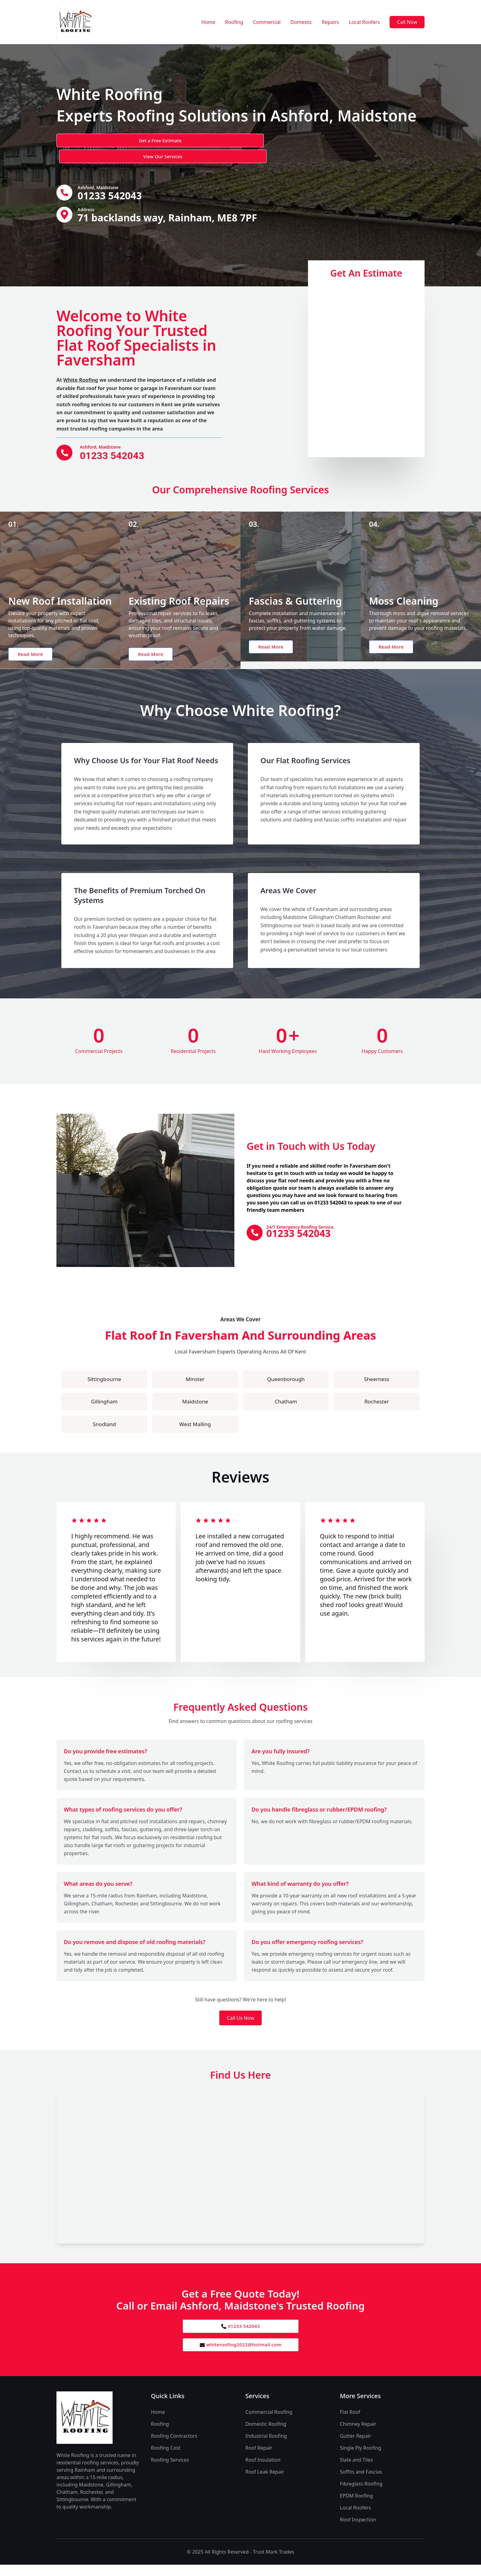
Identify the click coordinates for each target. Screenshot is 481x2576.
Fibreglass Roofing (361, 2495)
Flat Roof (350, 2423)
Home (208, 22)
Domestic (301, 22)
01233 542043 (240, 2335)
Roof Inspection (358, 2531)
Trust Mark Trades (273, 2563)
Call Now (407, 22)
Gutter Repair (355, 2447)
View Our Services (162, 140)
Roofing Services (170, 2471)
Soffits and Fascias (361, 2483)
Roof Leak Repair (264, 2483)
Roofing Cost (165, 2459)
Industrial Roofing (266, 2447)
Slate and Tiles (356, 2471)
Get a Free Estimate (89, 140)
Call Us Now (240, 2026)
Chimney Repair (358, 2435)
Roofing (234, 22)
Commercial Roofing (268, 2423)
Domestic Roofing (265, 2435)
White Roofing (80, 367)
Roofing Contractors (174, 2447)
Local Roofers (364, 22)
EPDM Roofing (356, 2507)
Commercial (267, 22)
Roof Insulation (262, 2471)
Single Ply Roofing (360, 2459)
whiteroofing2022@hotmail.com (240, 2355)
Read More (34, 658)
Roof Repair (258, 2459)
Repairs (330, 22)
